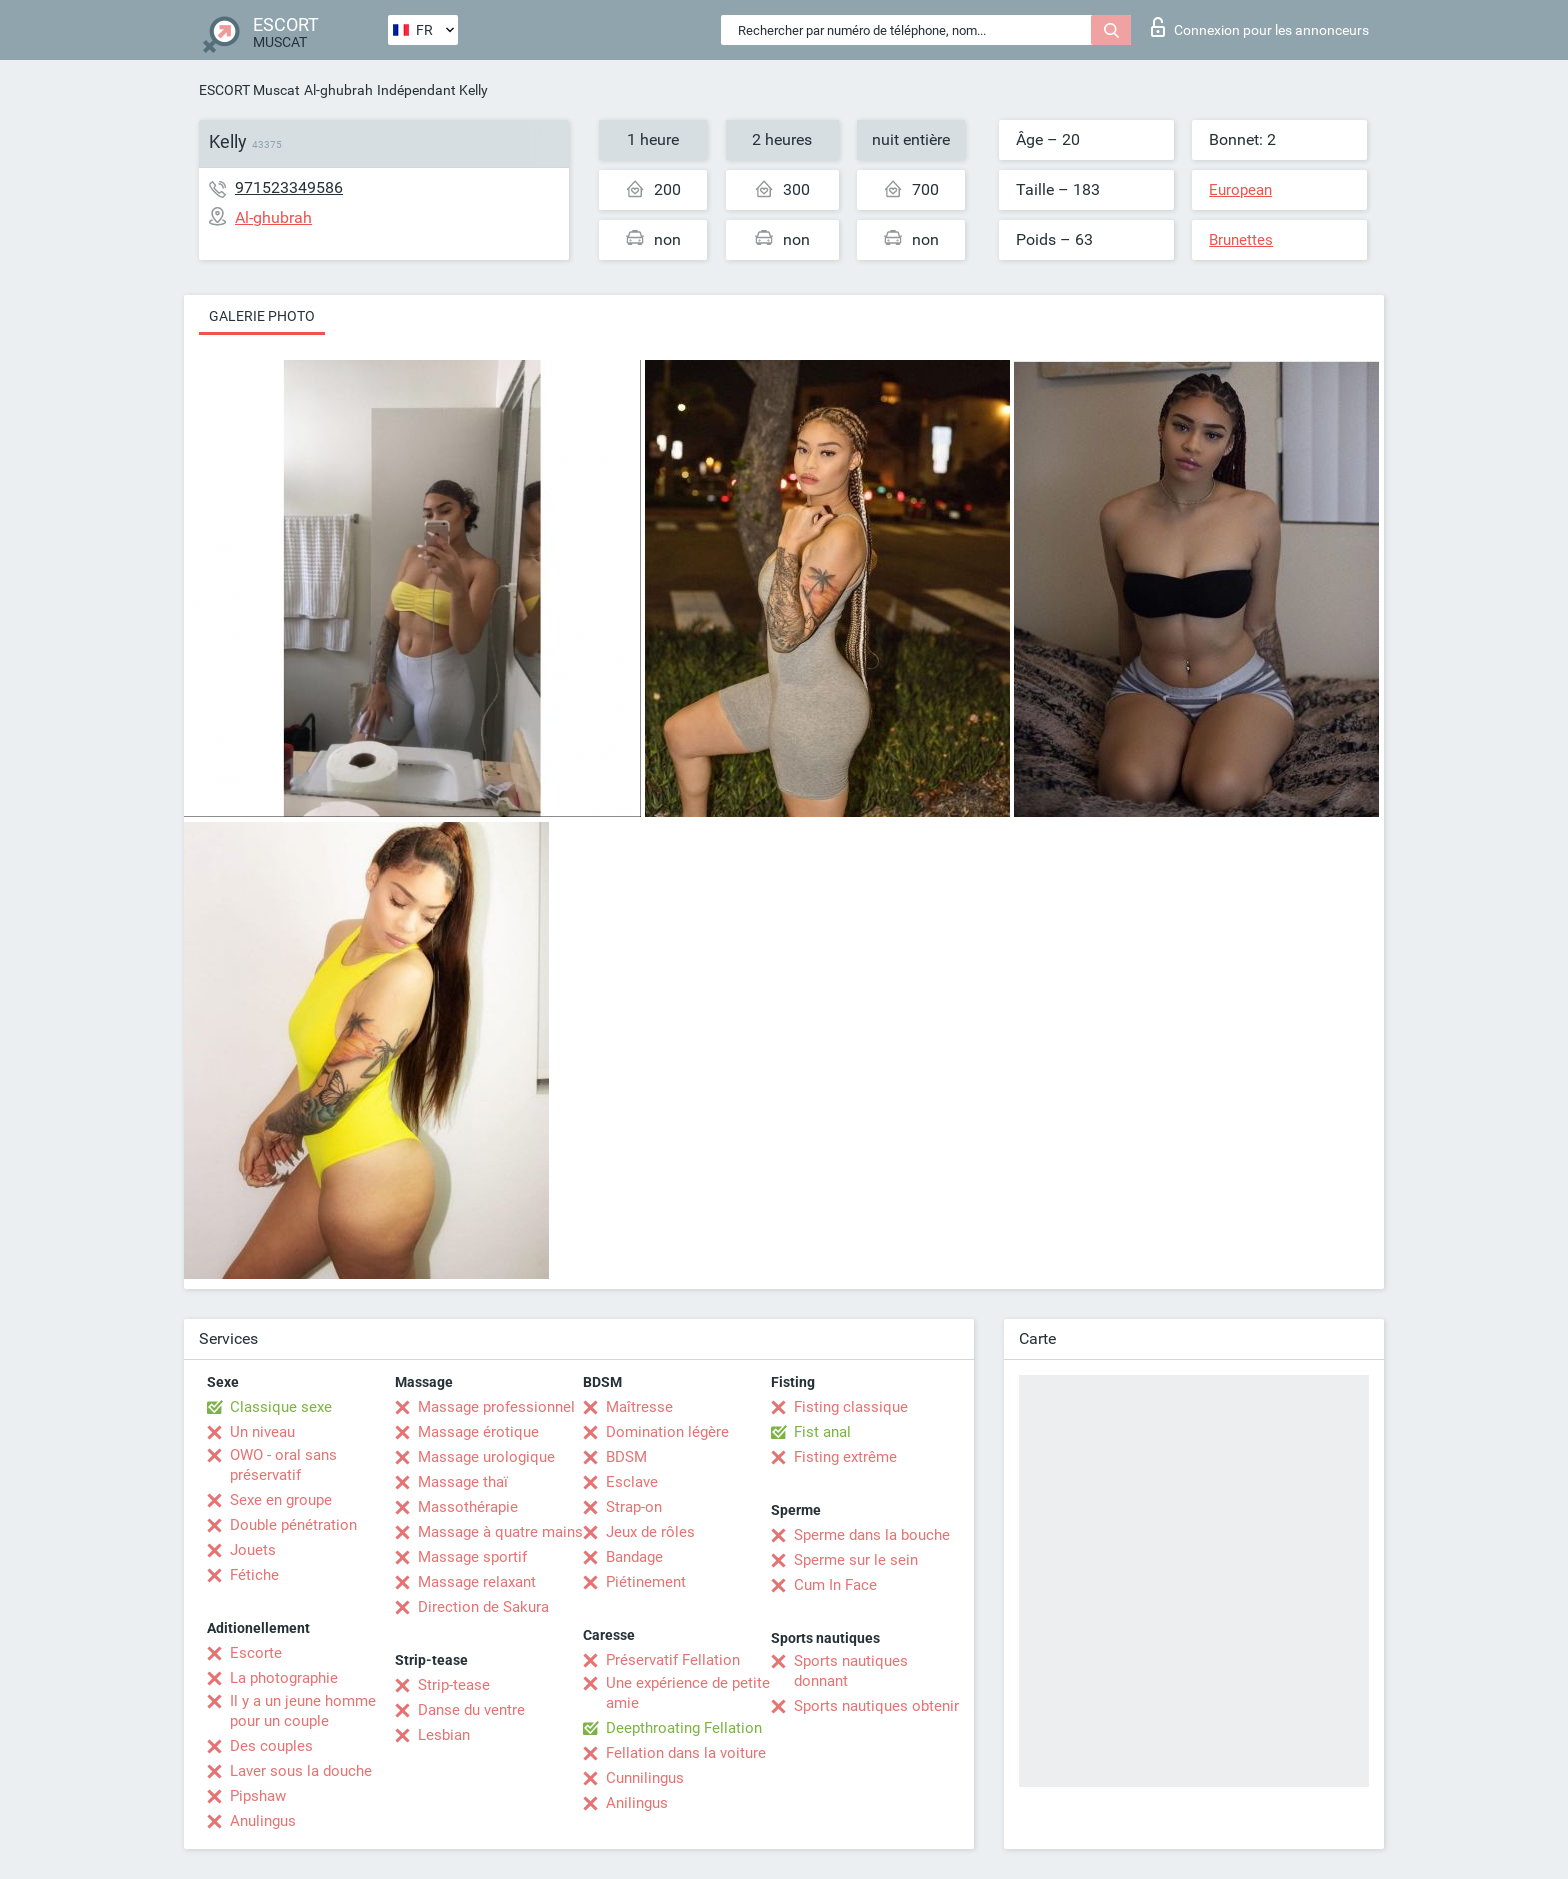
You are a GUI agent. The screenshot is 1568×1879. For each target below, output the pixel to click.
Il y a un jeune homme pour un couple (303, 1711)
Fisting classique (851, 1407)
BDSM (626, 1457)
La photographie (284, 1678)
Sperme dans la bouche (872, 1535)
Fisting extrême (845, 1457)
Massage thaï (463, 1482)
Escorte (256, 1653)
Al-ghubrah (338, 90)
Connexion (1260, 27)
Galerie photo (262, 316)
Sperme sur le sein (856, 1560)
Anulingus (263, 1821)
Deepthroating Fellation (684, 1728)
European (1240, 190)
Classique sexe (281, 1407)
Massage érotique (478, 1432)
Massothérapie (468, 1507)
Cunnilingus (645, 1778)
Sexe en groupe (281, 1500)
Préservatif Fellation (673, 1660)
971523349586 (289, 187)
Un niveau (262, 1432)
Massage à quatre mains (500, 1532)
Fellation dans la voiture (686, 1753)
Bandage (634, 1557)
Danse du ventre (471, 1710)
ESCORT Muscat (249, 90)
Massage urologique (486, 1457)
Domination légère (667, 1432)
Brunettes (1241, 240)
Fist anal (822, 1432)
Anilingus (637, 1803)
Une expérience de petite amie (688, 1693)
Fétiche (254, 1575)
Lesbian (444, 1735)
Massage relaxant (477, 1582)
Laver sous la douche (301, 1771)
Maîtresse (639, 1407)
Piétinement (646, 1582)
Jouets (253, 1550)
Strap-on (634, 1507)
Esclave (632, 1482)
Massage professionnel (496, 1407)
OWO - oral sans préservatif (283, 1465)
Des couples (271, 1746)
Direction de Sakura (483, 1607)
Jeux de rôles (650, 1532)
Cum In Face (835, 1585)
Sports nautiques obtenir (876, 1706)
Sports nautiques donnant (851, 1671)
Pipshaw (258, 1796)
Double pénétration (293, 1525)
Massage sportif (472, 1557)
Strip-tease (454, 1685)
